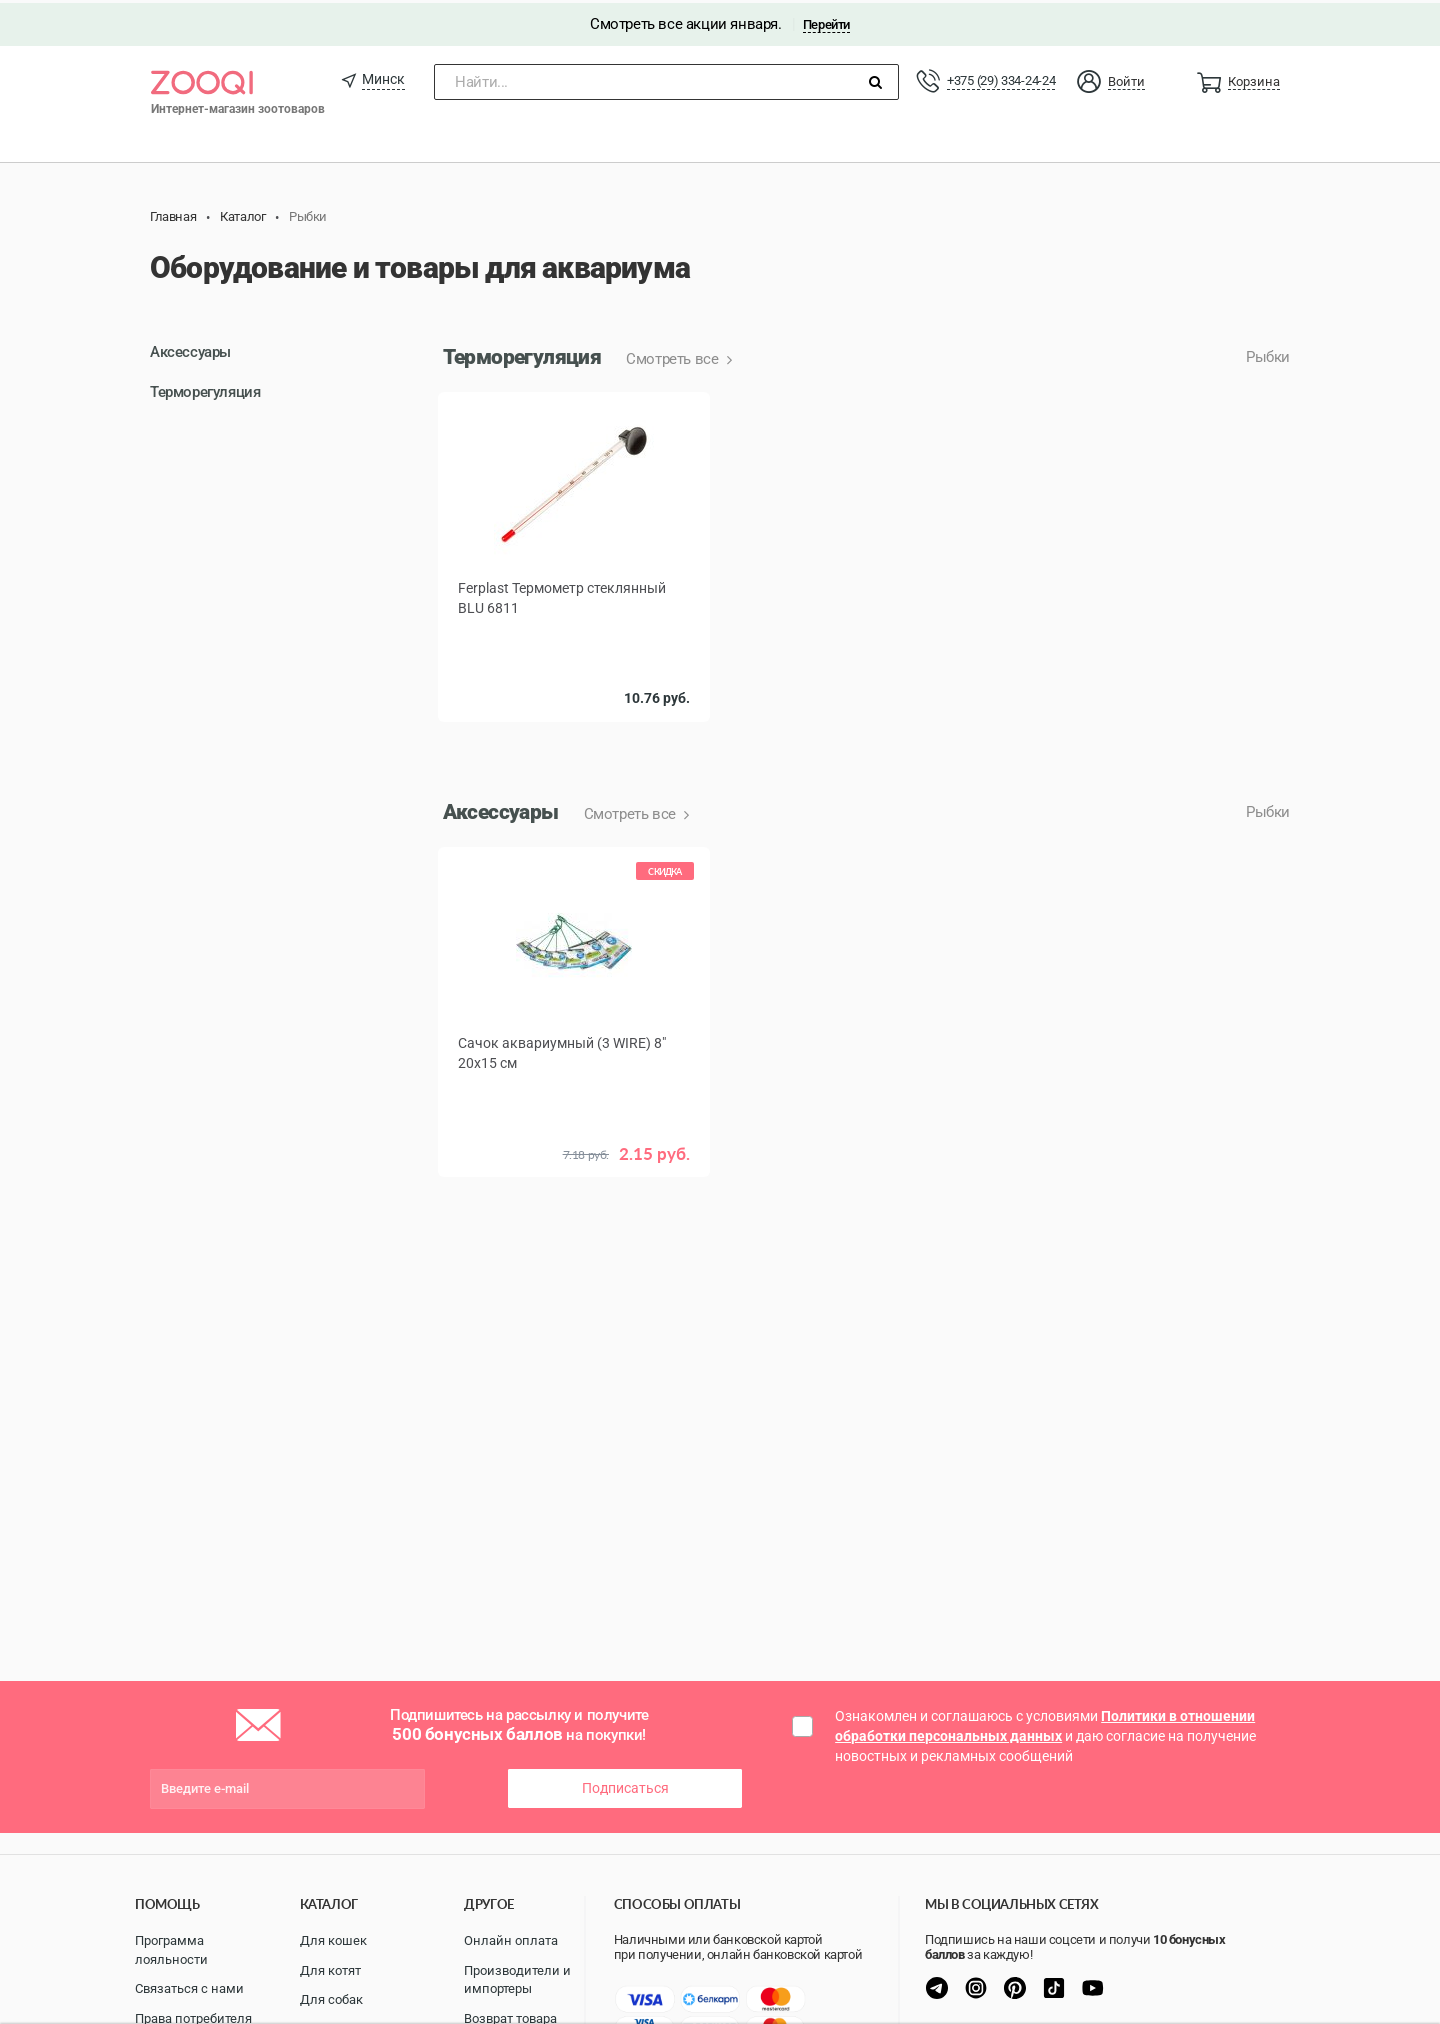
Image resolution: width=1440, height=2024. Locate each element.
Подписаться (625, 1786)
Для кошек (333, 1940)
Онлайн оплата (511, 1940)
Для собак (331, 1999)
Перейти (826, 21)
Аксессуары (190, 350)
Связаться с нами (189, 1988)
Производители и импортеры (517, 1980)
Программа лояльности (171, 1950)
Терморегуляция (205, 389)
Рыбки (1268, 355)
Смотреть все (674, 357)
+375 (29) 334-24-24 (1001, 77)
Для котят (330, 1970)
